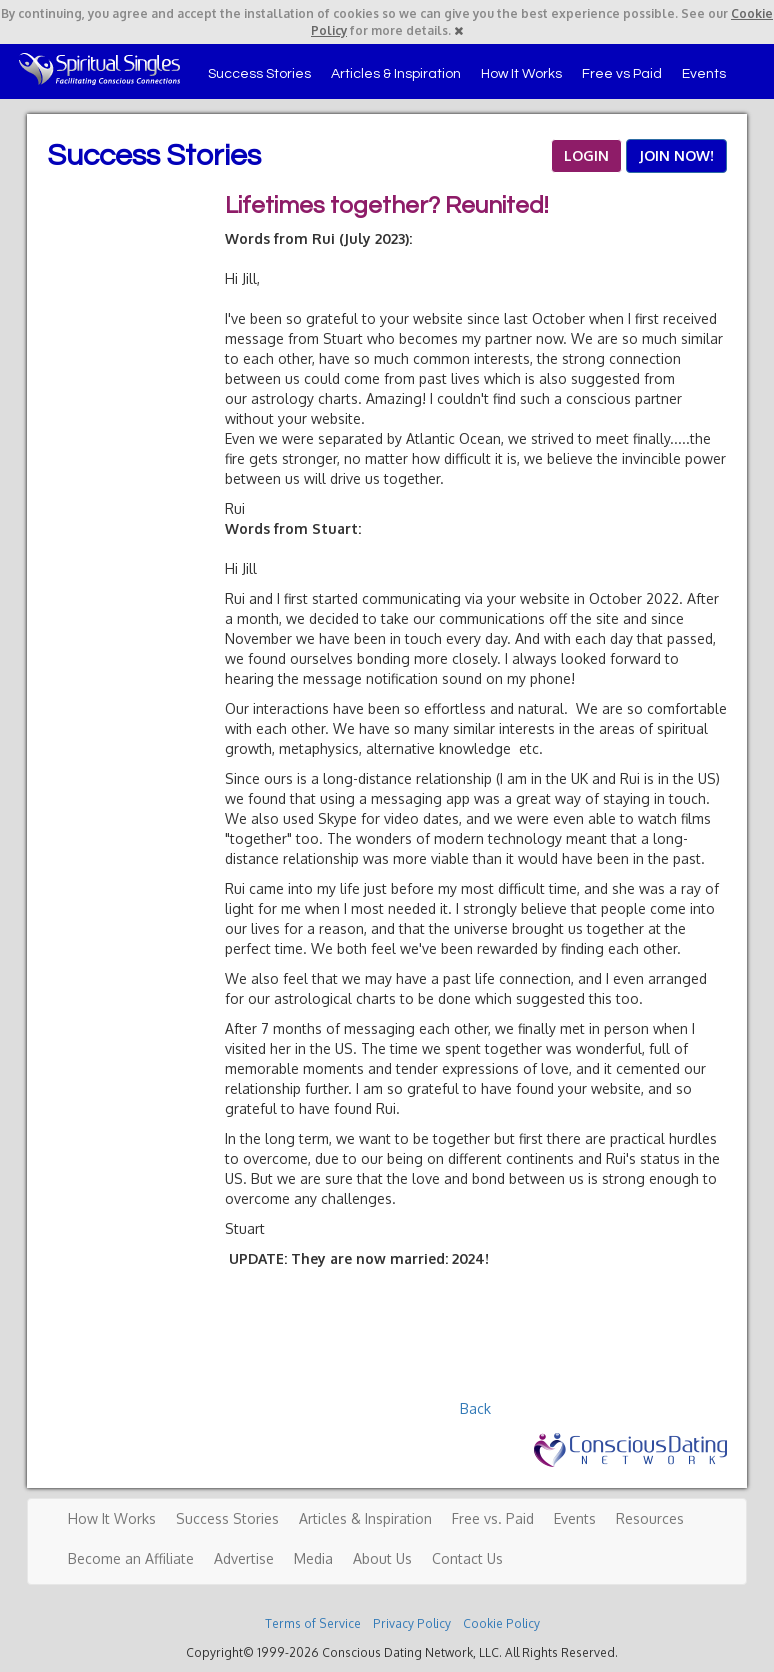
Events (704, 74)
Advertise (244, 1558)
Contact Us (467, 1558)
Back (475, 1408)
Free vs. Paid (493, 1518)
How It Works (521, 74)
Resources (650, 1518)
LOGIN (586, 155)
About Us (382, 1558)
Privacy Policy (412, 1623)
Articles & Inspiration (396, 74)
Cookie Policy (501, 1623)
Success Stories (259, 74)
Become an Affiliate (131, 1558)
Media (313, 1558)
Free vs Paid (622, 74)
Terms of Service (313, 1623)
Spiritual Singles (99, 69)
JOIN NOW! (676, 155)
